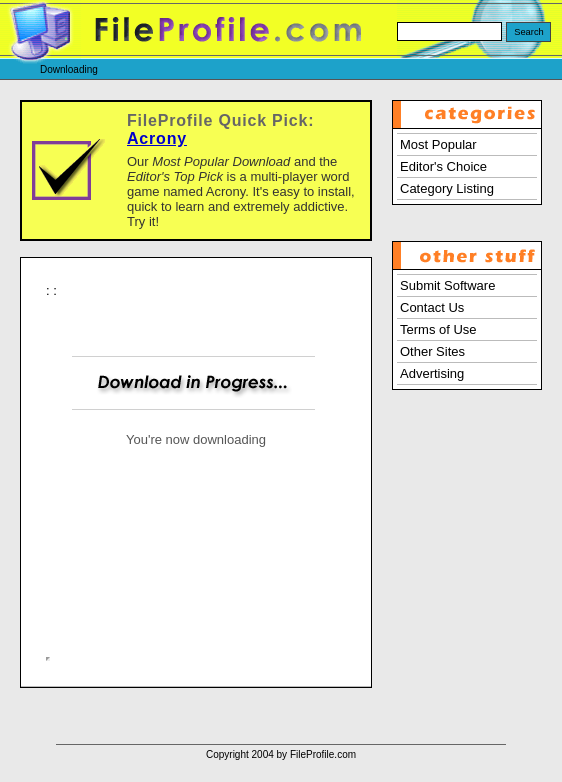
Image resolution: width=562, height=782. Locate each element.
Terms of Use (438, 329)
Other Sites (432, 351)
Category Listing (447, 188)
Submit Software (447, 285)
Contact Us (432, 307)
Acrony (157, 138)
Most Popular (438, 144)
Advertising (432, 373)
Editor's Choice (443, 166)
